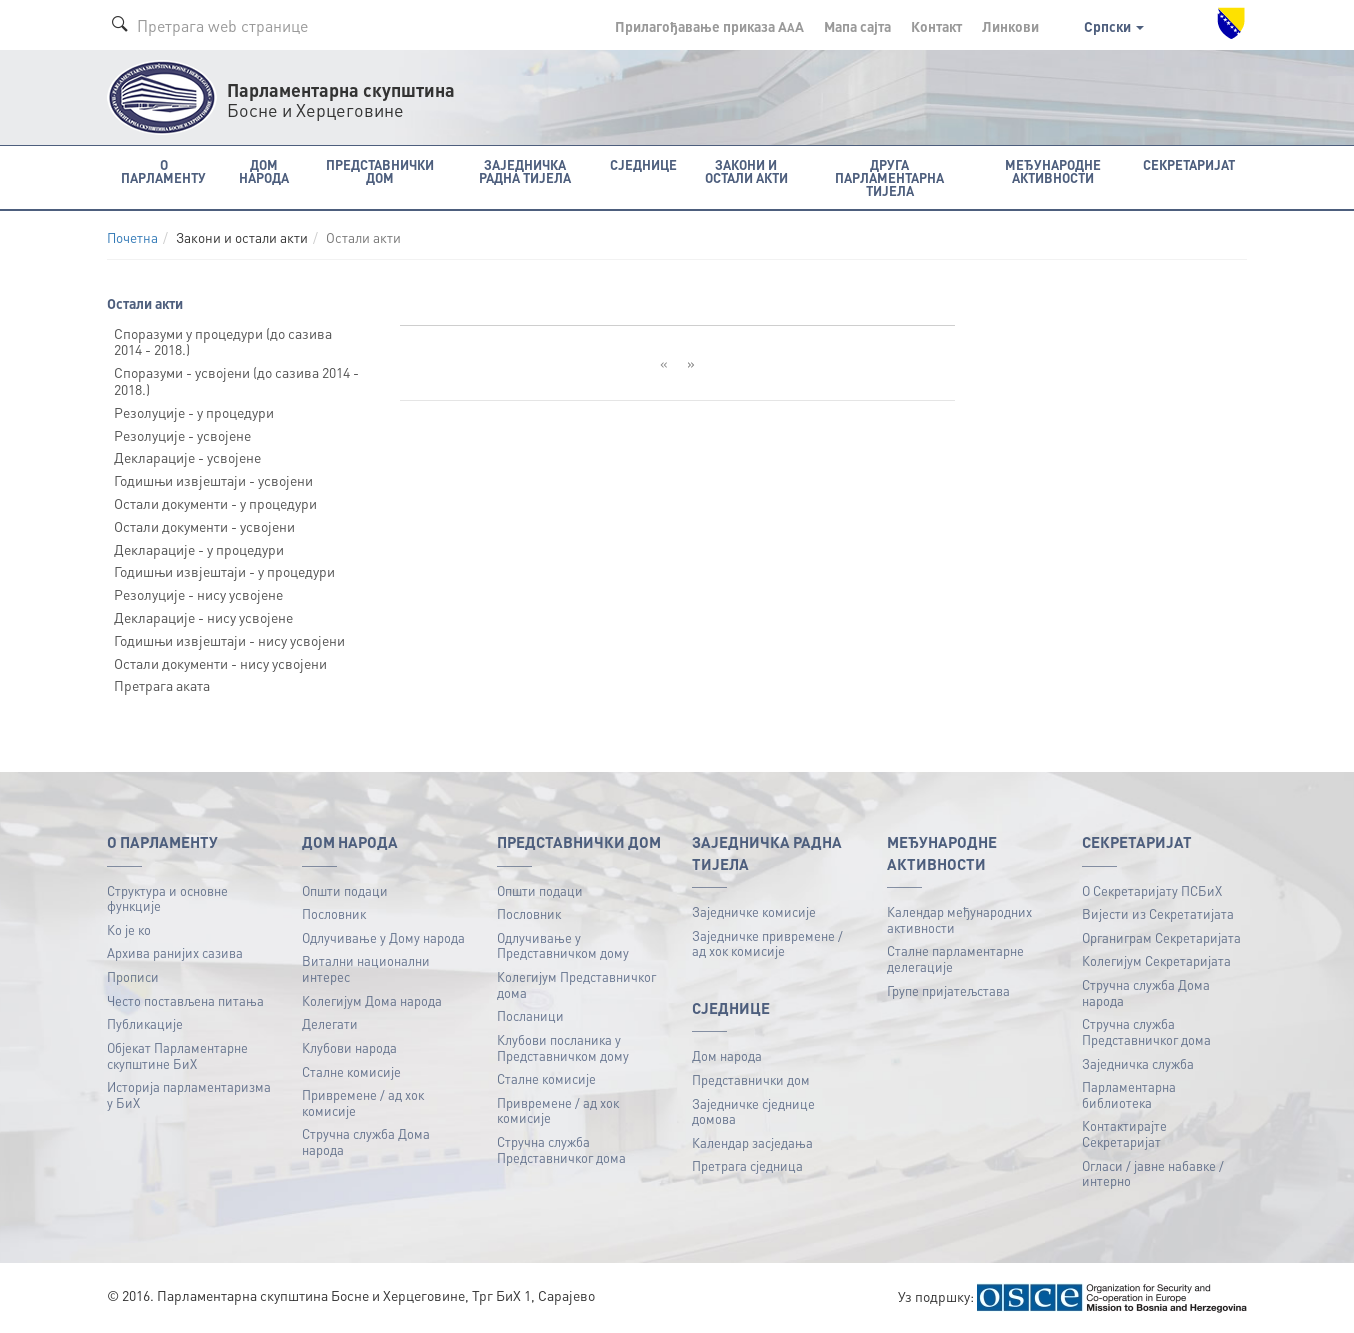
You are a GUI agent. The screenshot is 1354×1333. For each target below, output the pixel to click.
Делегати (330, 1023)
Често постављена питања (185, 1000)
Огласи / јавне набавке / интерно (1153, 1173)
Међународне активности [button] (1053, 171)
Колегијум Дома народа (372, 1000)
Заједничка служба (1138, 1063)
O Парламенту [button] (163, 171)
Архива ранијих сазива (175, 952)
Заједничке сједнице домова (753, 1111)
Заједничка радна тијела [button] (525, 171)
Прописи (133, 976)
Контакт (936, 26)
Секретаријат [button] (1189, 164)
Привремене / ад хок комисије (363, 1102)
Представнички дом (751, 1079)
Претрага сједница (747, 1165)
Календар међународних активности (959, 919)
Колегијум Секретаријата (1156, 960)
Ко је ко (129, 929)
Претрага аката (162, 685)
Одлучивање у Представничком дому (563, 945)
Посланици (530, 1015)
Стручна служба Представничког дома (561, 1149)
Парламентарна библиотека (1129, 1094)
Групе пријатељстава (948, 990)
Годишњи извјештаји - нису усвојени (229, 640)
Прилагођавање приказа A (709, 26)
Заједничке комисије (754, 911)
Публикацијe (145, 1023)
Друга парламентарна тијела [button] (889, 177)
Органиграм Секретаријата (1161, 937)
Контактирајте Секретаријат (1124, 1133)
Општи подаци (345, 890)
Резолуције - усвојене (182, 435)
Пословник (334, 913)
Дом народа (727, 1055)
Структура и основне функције (167, 898)
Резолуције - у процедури (194, 412)
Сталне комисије (351, 1071)
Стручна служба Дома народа (366, 1141)
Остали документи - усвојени (204, 526)
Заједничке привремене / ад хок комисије (767, 943)
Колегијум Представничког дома (576, 984)
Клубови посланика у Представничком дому (563, 1047)
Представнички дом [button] (380, 171)
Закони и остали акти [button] (746, 171)
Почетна (132, 237)
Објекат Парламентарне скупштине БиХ (177, 1055)
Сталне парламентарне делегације (955, 958)
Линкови (1010, 26)
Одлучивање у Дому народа (383, 937)
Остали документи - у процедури (215, 503)
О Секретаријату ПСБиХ (1152, 890)
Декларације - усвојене (187, 457)
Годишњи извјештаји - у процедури (224, 571)
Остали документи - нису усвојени (220, 663)
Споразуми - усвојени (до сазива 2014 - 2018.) (236, 380)
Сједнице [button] (643, 164)
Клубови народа (349, 1047)
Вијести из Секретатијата (1158, 913)
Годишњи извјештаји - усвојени (213, 480)
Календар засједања (752, 1142)
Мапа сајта (857, 26)
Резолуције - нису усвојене (198, 594)
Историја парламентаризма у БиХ (189, 1094)
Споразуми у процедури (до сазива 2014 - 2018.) (223, 341)
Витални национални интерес (366, 968)
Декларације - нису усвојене (203, 617)
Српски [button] (1114, 26)
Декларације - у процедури (199, 549)
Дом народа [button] (264, 171)
